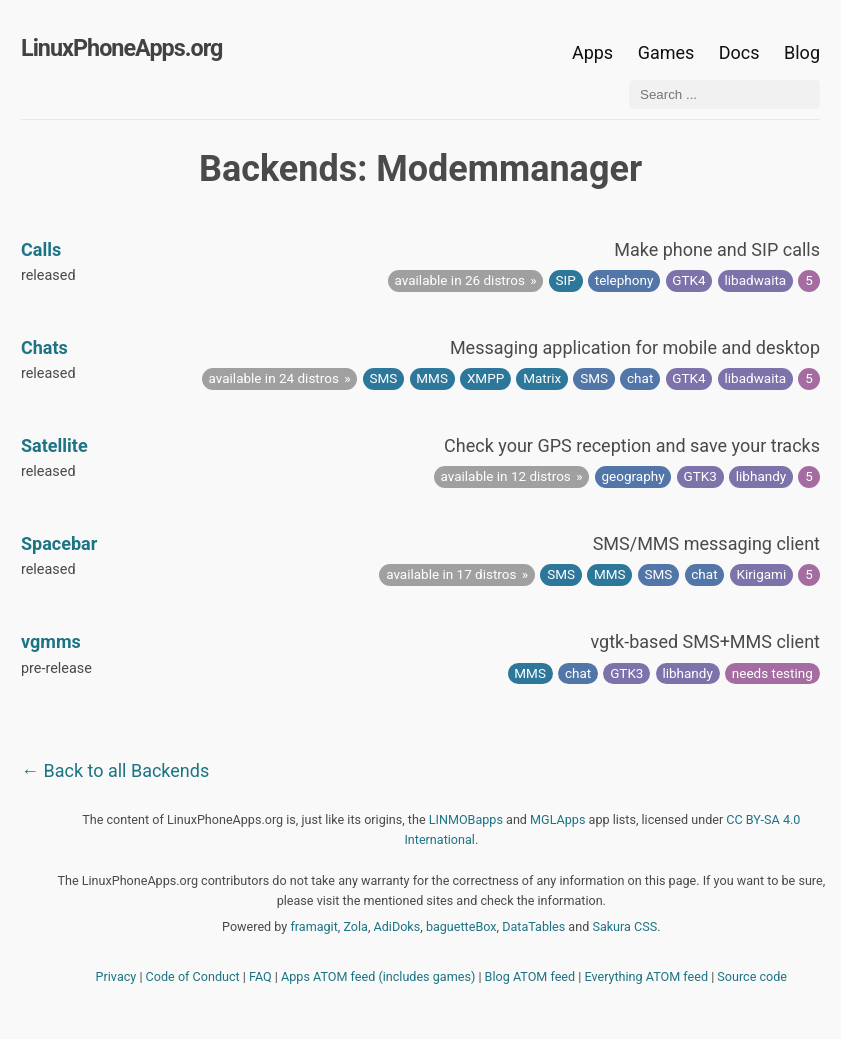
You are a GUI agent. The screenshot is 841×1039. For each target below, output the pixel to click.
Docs (741, 52)
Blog (802, 52)
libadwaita (756, 280)
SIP (566, 280)
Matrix (542, 378)
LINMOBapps (466, 819)
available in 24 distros (274, 378)
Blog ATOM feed (530, 976)
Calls (41, 249)
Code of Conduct (193, 976)
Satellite (54, 445)
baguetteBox (461, 926)
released (48, 275)
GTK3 (700, 476)
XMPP (485, 378)
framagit (313, 926)
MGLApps (557, 819)
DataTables (533, 926)
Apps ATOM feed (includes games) (378, 976)
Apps (592, 52)
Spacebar (59, 543)
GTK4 (688, 280)
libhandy (761, 476)
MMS (432, 378)
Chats (44, 347)
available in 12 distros (506, 476)
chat (640, 378)
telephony (624, 280)
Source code (752, 976)
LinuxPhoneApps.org (121, 48)
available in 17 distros (451, 574)
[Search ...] (724, 94)
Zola (355, 926)
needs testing (772, 673)
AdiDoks (397, 926)
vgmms (51, 641)
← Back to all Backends (115, 770)
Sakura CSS (624, 926)
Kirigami (762, 574)
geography (632, 476)
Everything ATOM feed (646, 976)
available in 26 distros (460, 280)
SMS (384, 378)
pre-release (56, 668)
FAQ (260, 976)
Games (666, 52)
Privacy (116, 976)
